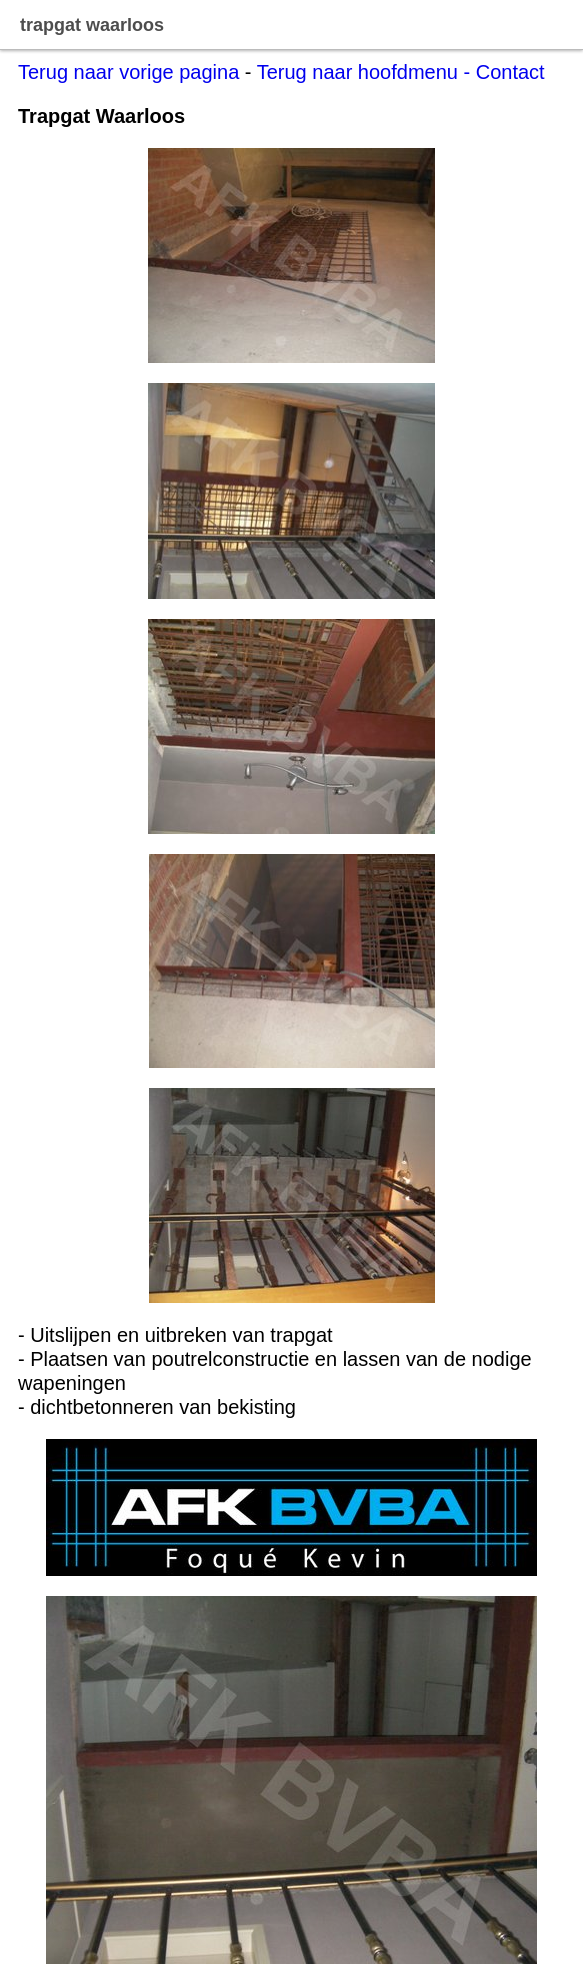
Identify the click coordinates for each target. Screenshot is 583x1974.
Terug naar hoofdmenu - (366, 72)
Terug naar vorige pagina (128, 72)
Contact (510, 72)
